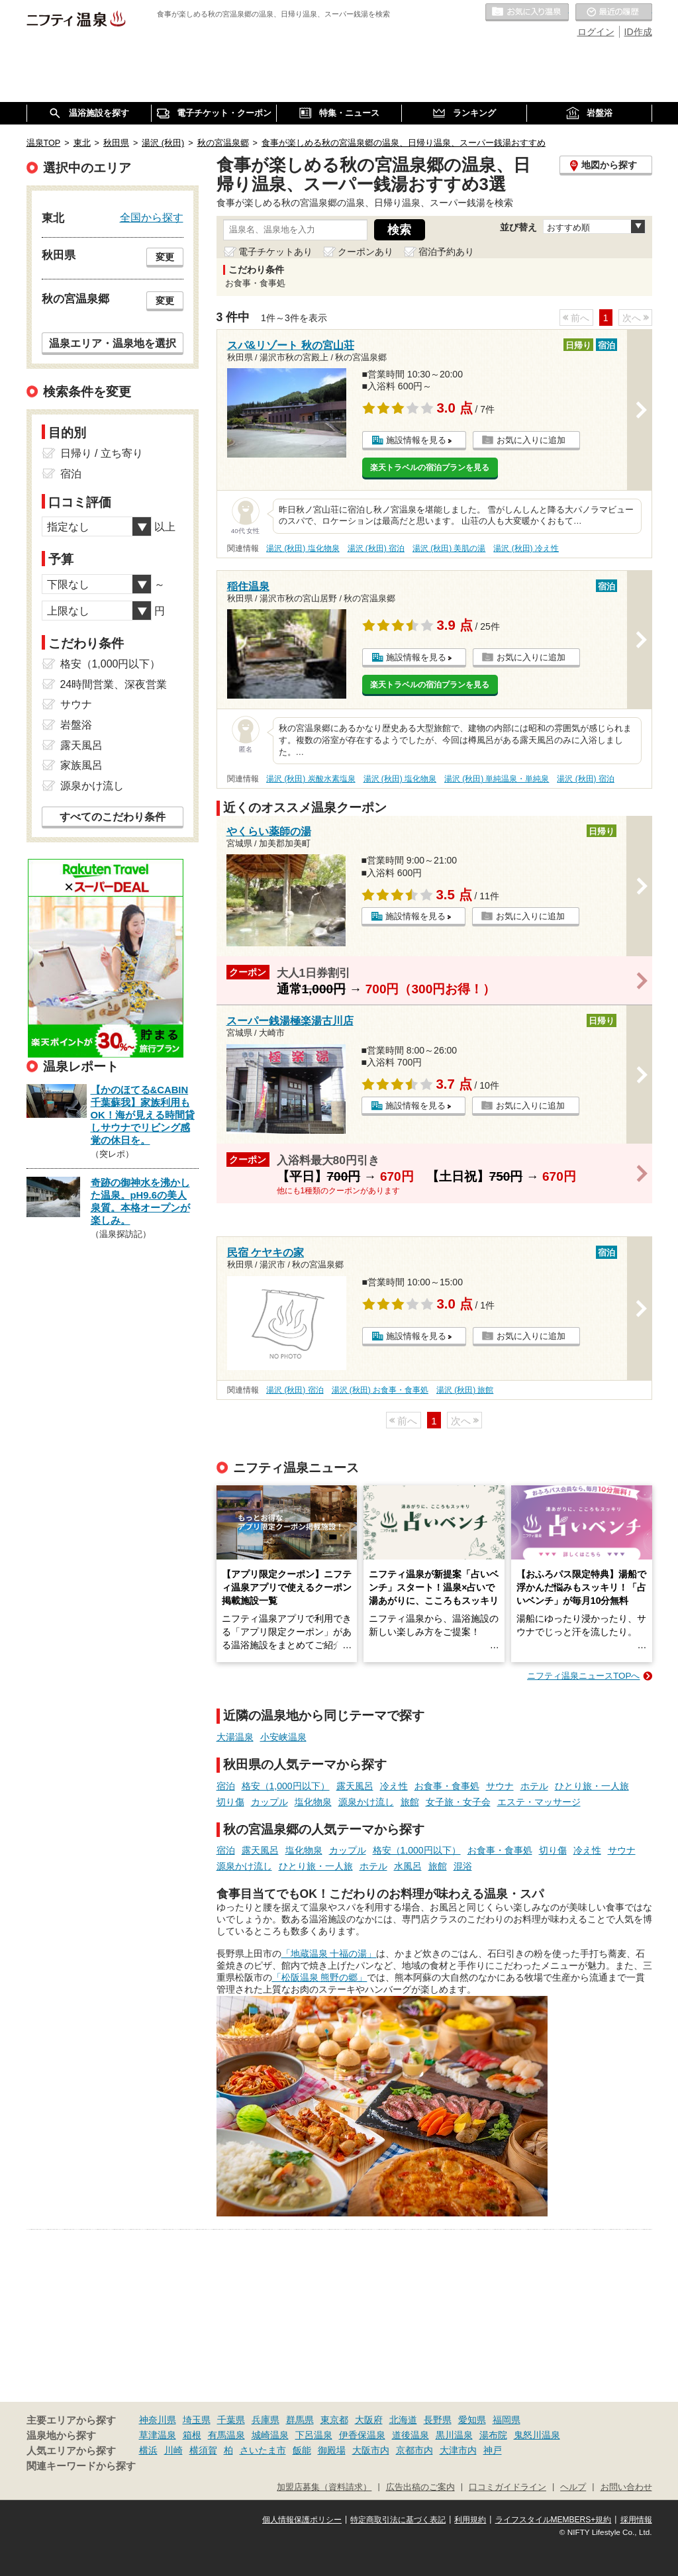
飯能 (302, 2450)
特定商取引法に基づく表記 (398, 2519)
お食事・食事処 (446, 1786)
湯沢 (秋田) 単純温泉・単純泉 (497, 778)
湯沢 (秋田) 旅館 (465, 1390)
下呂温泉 (313, 2435)
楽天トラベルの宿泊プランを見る (429, 467)
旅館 (410, 1802)
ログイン (595, 31)
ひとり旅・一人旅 (592, 1786)
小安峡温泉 (283, 1737)
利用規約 (470, 2519)
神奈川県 (157, 2419)
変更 (165, 257)
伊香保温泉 (362, 2435)
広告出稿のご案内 (420, 2487)
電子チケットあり (275, 251)
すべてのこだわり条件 (113, 816)
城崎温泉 (270, 2435)
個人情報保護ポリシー (302, 2519)
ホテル (534, 1786)
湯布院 (493, 2435)
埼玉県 (197, 2419)
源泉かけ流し (366, 1802)
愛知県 (472, 2419)
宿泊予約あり (446, 251)
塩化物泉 (313, 1802)
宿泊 (226, 1786)
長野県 (438, 2419)
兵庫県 (265, 2419)
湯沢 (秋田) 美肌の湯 (449, 548)
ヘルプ (573, 2487)
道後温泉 (410, 2435)
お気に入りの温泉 (527, 12)
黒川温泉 (454, 2435)
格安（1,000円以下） (286, 1786)
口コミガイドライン (507, 2487)
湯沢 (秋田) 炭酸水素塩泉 (311, 778)
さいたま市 (263, 2450)
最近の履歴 (613, 12)
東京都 (334, 2419)
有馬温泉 (226, 2435)
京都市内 (414, 2450)
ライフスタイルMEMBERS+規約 (553, 2519)
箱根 (192, 2435)
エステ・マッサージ (539, 1802)
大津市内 (458, 2450)
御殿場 (332, 2450)
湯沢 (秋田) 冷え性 (526, 548)
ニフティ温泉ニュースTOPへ (583, 1676)
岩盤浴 (76, 724)
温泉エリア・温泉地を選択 (112, 343)
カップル (269, 1802)
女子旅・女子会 (458, 1802)
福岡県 (506, 2419)
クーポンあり (365, 251)
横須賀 (203, 2450)
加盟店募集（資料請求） (324, 2487)
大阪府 (369, 2419)
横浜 (148, 2450)
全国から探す (151, 217)
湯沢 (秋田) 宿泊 (376, 548)
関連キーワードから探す (81, 2466)
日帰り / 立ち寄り (101, 453)
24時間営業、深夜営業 (114, 684)
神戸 (492, 2450)
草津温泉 (157, 2435)
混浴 (463, 1866)
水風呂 (408, 1866)
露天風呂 (354, 1786)
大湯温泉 (235, 1737)
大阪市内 (370, 2450)
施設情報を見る (416, 440)
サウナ (500, 1786)
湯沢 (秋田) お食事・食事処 (380, 1390)
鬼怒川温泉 (537, 2435)
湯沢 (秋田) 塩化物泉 (303, 548)
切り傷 (230, 1802)
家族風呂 (81, 765)
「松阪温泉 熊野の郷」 (319, 1977)
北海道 (403, 2419)
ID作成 (638, 31)
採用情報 (636, 2519)
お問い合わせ (626, 2487)
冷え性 (394, 1786)
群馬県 (300, 2419)
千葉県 (231, 2419)
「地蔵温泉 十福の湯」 (329, 1953)
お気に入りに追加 (531, 440)
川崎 (173, 2450)
